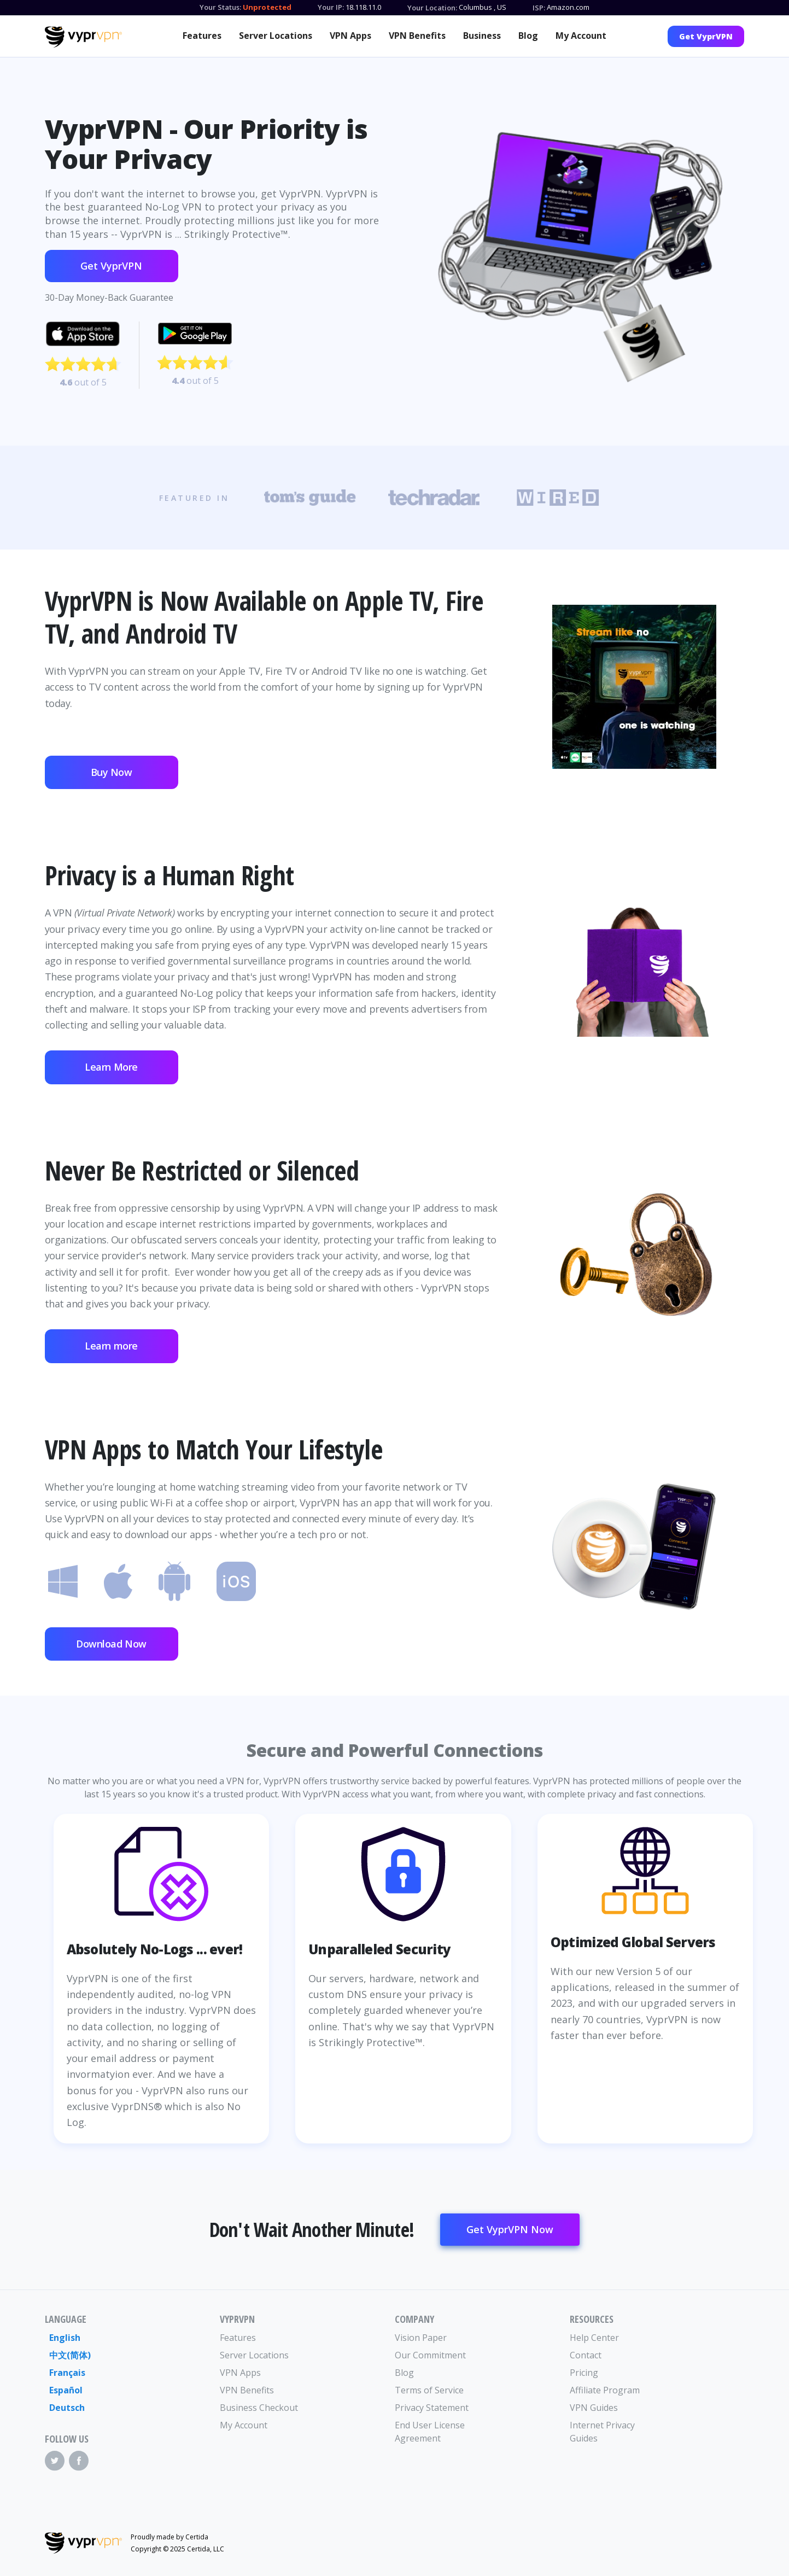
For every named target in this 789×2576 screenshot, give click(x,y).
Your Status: (220, 7)
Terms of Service (429, 2390)
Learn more (111, 1345)
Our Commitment (430, 2355)
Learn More (111, 1066)
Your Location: (432, 8)
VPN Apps (350, 36)
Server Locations (275, 36)
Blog (528, 36)
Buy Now (111, 772)
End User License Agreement (430, 2431)
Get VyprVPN (706, 36)
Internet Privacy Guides (602, 2431)
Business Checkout (259, 2408)
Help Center (594, 2338)
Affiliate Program (605, 2390)
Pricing (584, 2373)
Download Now (111, 1643)
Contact (585, 2355)
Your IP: (331, 7)
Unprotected (267, 7)
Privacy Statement (432, 2408)
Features (202, 36)
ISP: (539, 8)
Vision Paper (421, 2338)
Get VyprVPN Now (509, 2229)
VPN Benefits (417, 36)
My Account (581, 36)
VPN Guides (594, 2408)
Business (482, 36)
